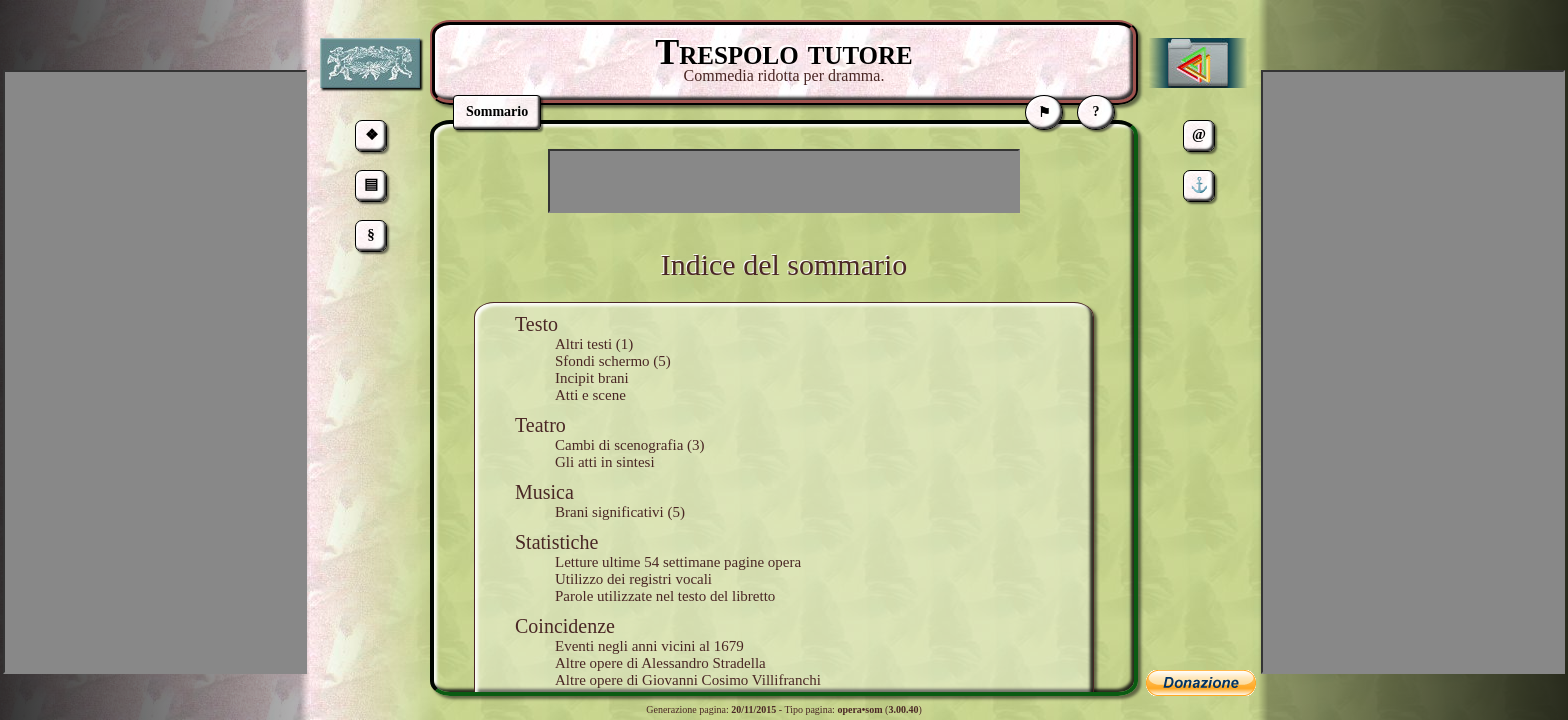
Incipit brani (592, 378)
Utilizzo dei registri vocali (633, 579)
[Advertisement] (784, 181)
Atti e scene (590, 395)
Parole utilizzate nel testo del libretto (665, 596)
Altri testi (583, 344)
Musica (544, 492)
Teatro (540, 425)
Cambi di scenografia (619, 445)
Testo (536, 324)
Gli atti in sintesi (605, 462)
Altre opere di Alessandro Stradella (660, 663)
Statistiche (556, 542)
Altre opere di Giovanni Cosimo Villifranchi (688, 680)
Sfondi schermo (602, 361)
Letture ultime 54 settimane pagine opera (678, 562)
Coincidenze (565, 626)
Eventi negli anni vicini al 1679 (649, 646)
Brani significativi (609, 512)
